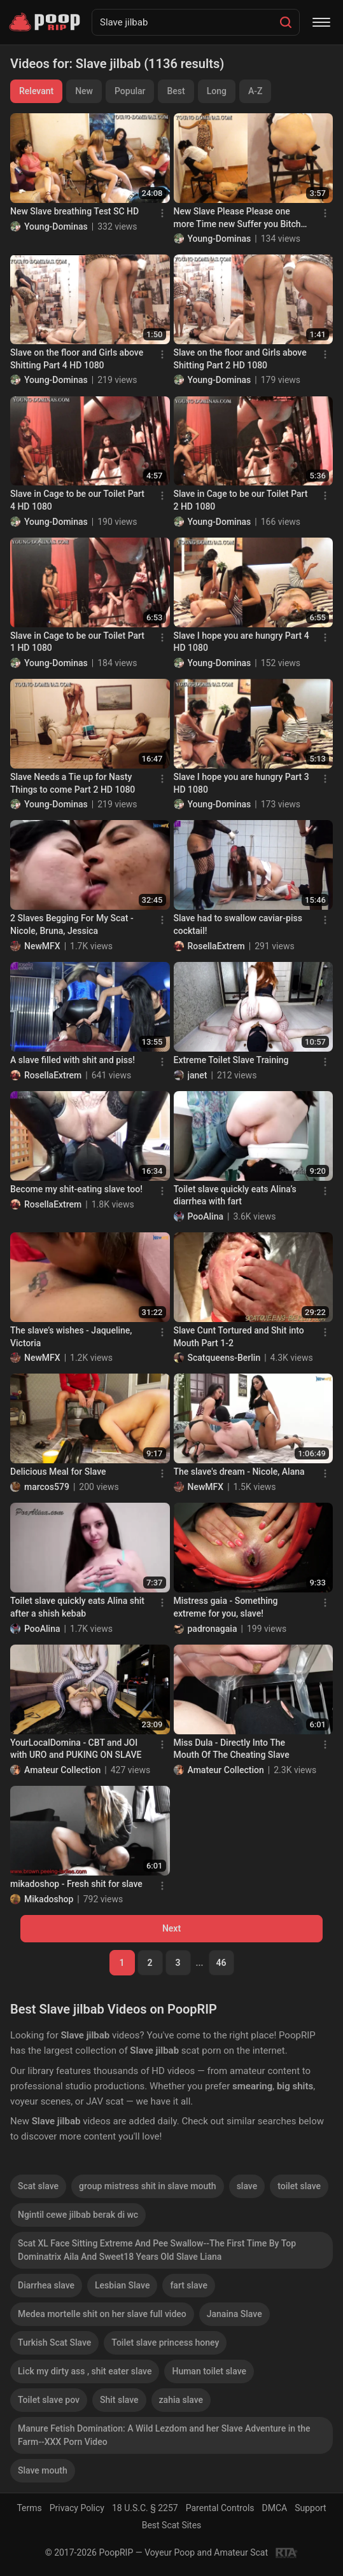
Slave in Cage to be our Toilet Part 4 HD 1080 (77, 500)
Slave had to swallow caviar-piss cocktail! (238, 924)
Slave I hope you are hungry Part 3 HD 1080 (241, 783)
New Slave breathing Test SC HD (74, 211)
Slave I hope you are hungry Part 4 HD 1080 (241, 641)
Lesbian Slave (122, 2285)
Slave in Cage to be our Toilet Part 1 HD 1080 (77, 641)
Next (171, 1928)
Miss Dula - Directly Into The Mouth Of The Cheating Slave (232, 1748)
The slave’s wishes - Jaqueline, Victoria (71, 1336)
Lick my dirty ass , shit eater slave (84, 2371)
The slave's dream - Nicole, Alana (239, 1471)
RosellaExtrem (216, 946)
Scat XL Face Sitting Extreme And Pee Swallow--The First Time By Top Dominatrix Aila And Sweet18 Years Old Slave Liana (157, 2250)
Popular (130, 91)
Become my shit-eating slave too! (76, 1189)
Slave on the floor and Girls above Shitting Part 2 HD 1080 (240, 358)
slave (247, 2186)
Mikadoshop (48, 1899)
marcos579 (46, 1487)
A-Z (255, 91)
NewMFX (42, 946)
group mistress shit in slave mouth (147, 2186)
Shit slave (119, 2400)
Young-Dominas (56, 226)
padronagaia (212, 1629)
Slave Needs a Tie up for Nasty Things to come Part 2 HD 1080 (72, 783)
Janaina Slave (234, 2314)
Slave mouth (42, 2470)
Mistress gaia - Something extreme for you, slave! (226, 1607)
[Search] (285, 22)
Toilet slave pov (49, 2400)
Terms (29, 2508)
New (84, 91)
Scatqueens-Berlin (224, 1358)
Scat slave (38, 2186)
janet (197, 1075)
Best (176, 91)
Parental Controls (220, 2508)
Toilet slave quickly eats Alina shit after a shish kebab (77, 1607)
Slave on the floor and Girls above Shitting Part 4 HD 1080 (76, 358)
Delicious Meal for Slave (58, 1471)
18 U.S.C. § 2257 (145, 2508)
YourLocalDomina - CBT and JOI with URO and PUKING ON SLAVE (75, 1748)
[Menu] (321, 22)
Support (310, 2508)
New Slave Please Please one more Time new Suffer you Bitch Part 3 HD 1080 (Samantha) (237, 218)
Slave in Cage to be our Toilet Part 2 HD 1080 (241, 500)
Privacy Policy (77, 2508)
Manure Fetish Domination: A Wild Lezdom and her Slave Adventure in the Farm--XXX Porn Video (164, 2435)
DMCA (275, 2508)
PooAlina (206, 1216)
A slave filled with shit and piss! (72, 1060)
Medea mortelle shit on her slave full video (102, 2314)
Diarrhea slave (46, 2285)
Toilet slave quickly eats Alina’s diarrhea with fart (235, 1195)
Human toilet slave (209, 2371)
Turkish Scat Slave (54, 2342)
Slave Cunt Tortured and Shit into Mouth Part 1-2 (239, 1336)
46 (221, 1963)
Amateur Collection (62, 1770)
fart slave (188, 2285)
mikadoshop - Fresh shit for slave (76, 1884)
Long (217, 91)
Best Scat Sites (172, 2525)
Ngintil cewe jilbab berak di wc (78, 2215)
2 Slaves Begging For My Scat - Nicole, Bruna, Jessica (72, 924)
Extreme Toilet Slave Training (231, 1060)
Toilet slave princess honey (165, 2342)
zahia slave (181, 2400)
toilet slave (299, 2186)
